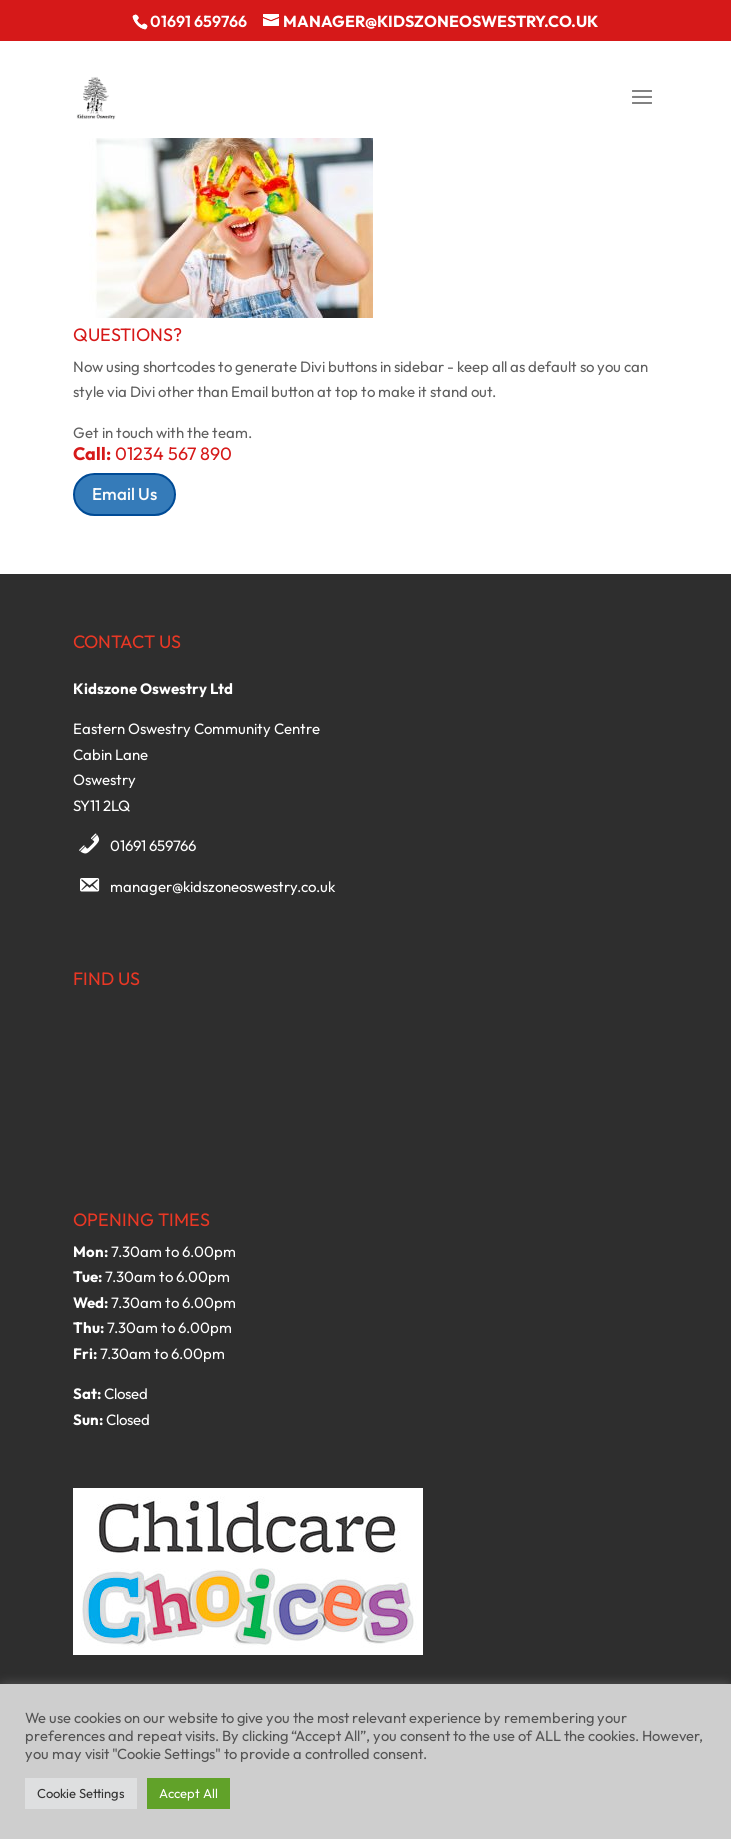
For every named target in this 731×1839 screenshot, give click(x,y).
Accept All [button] (188, 1793)
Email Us (124, 493)
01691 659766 (153, 845)
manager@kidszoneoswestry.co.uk (222, 886)
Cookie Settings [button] (81, 1793)
